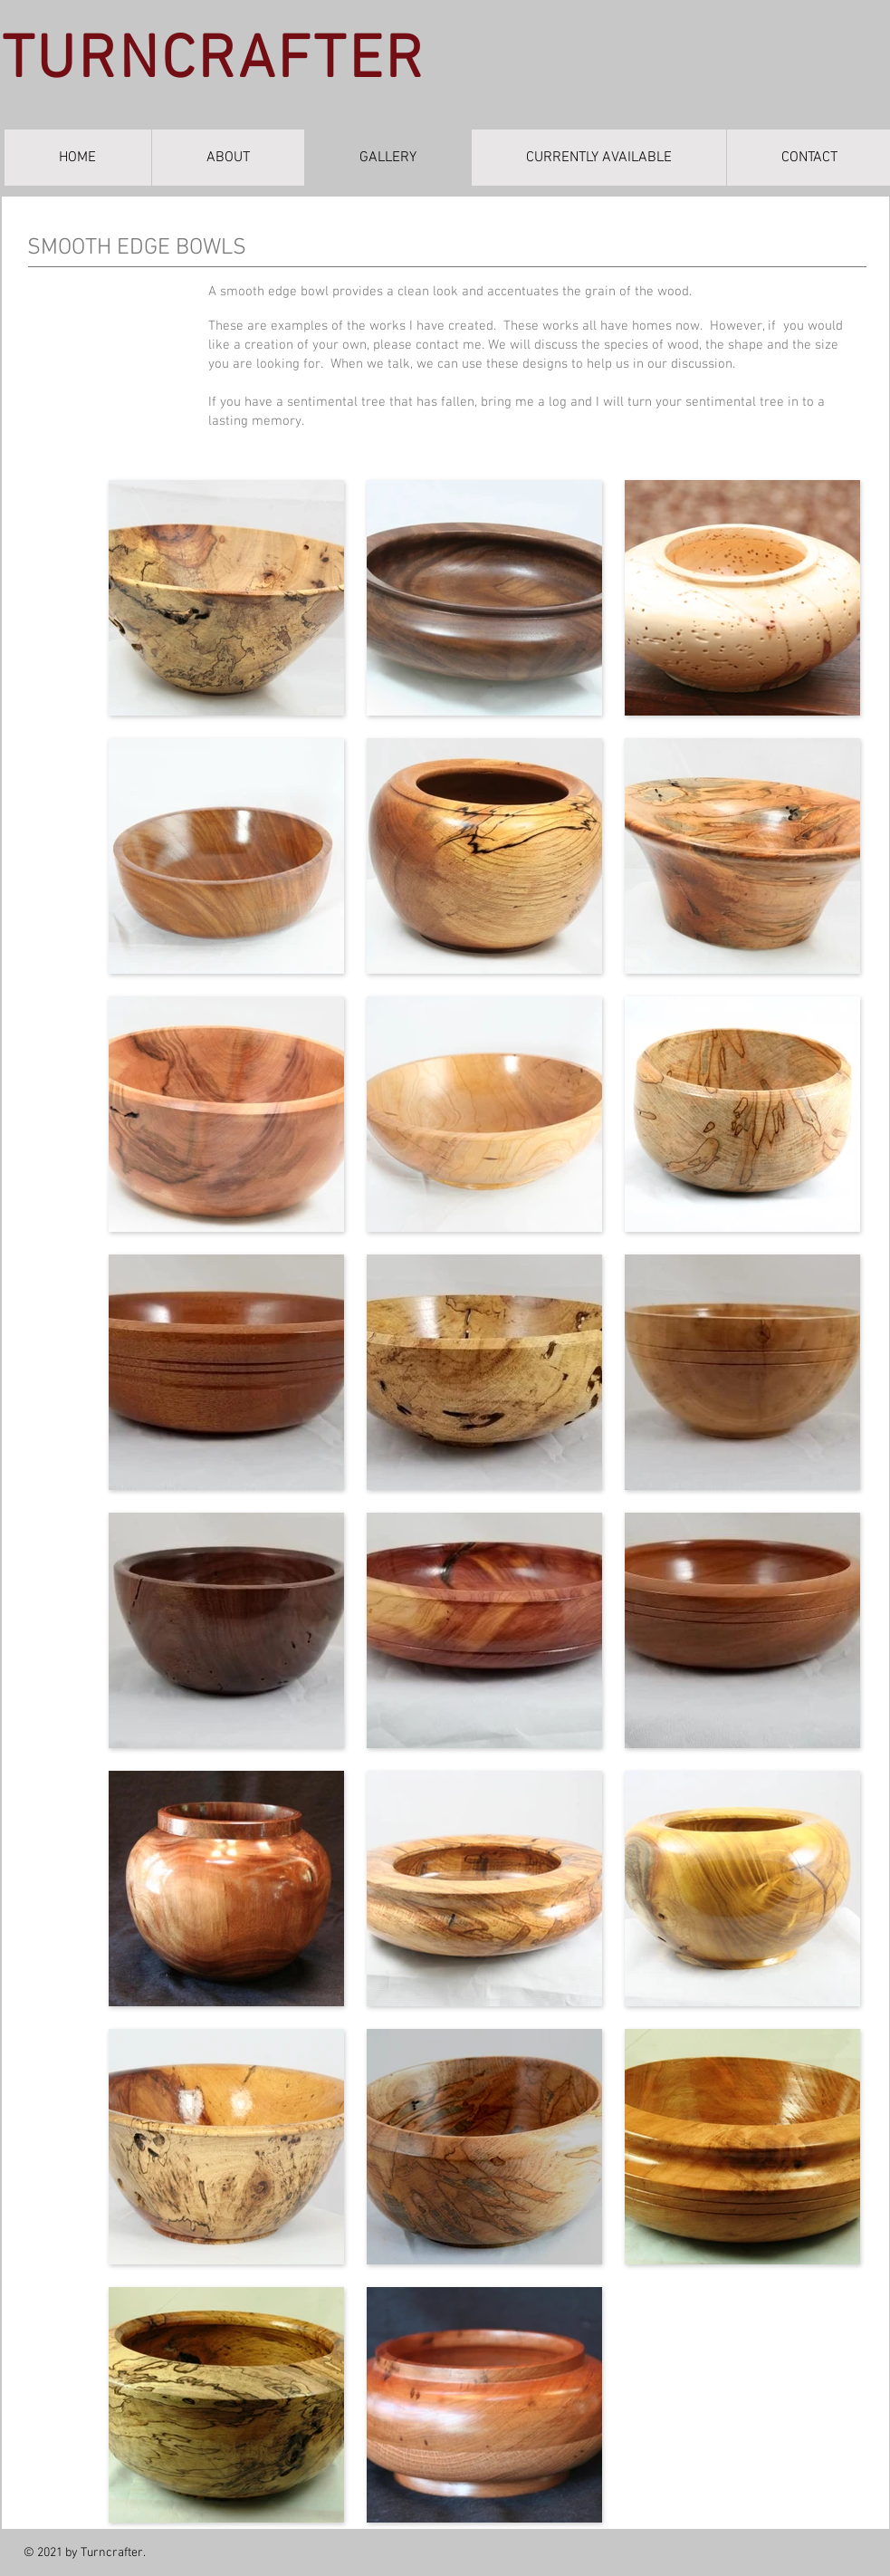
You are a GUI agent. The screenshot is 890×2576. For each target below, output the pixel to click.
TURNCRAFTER (214, 61)
